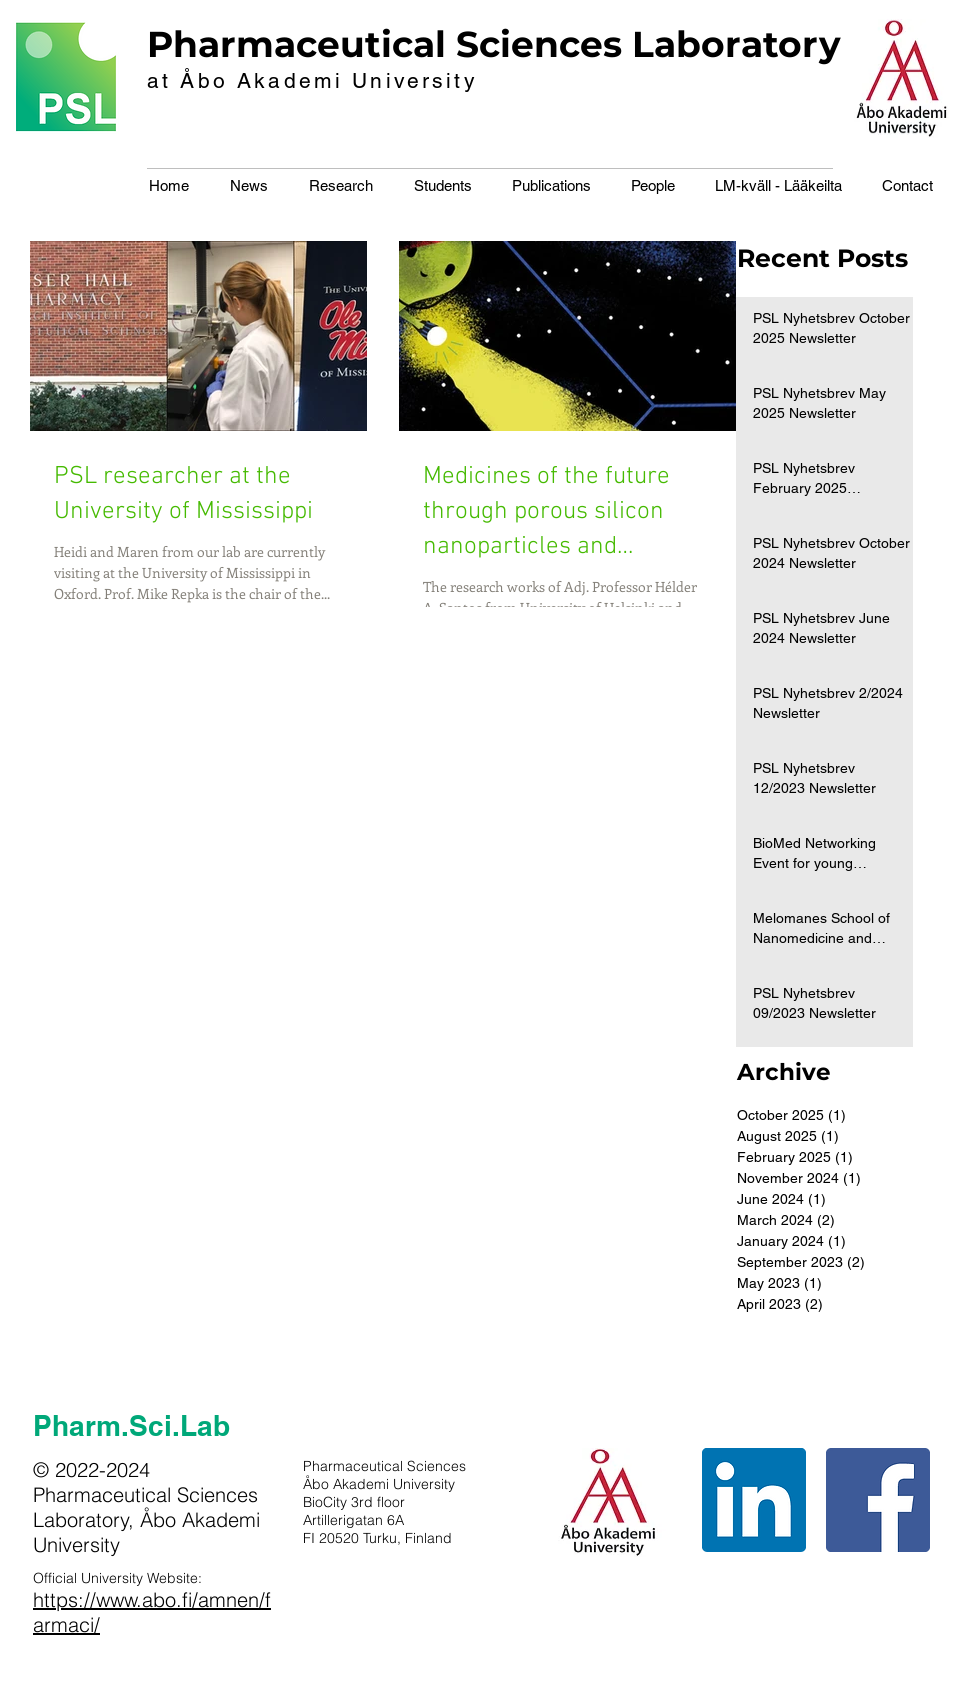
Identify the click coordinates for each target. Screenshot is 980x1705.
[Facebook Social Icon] (878, 1500)
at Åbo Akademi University (312, 80)
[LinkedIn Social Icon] (754, 1500)
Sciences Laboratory (648, 44)
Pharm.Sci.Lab (131, 1425)
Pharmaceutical (296, 44)
